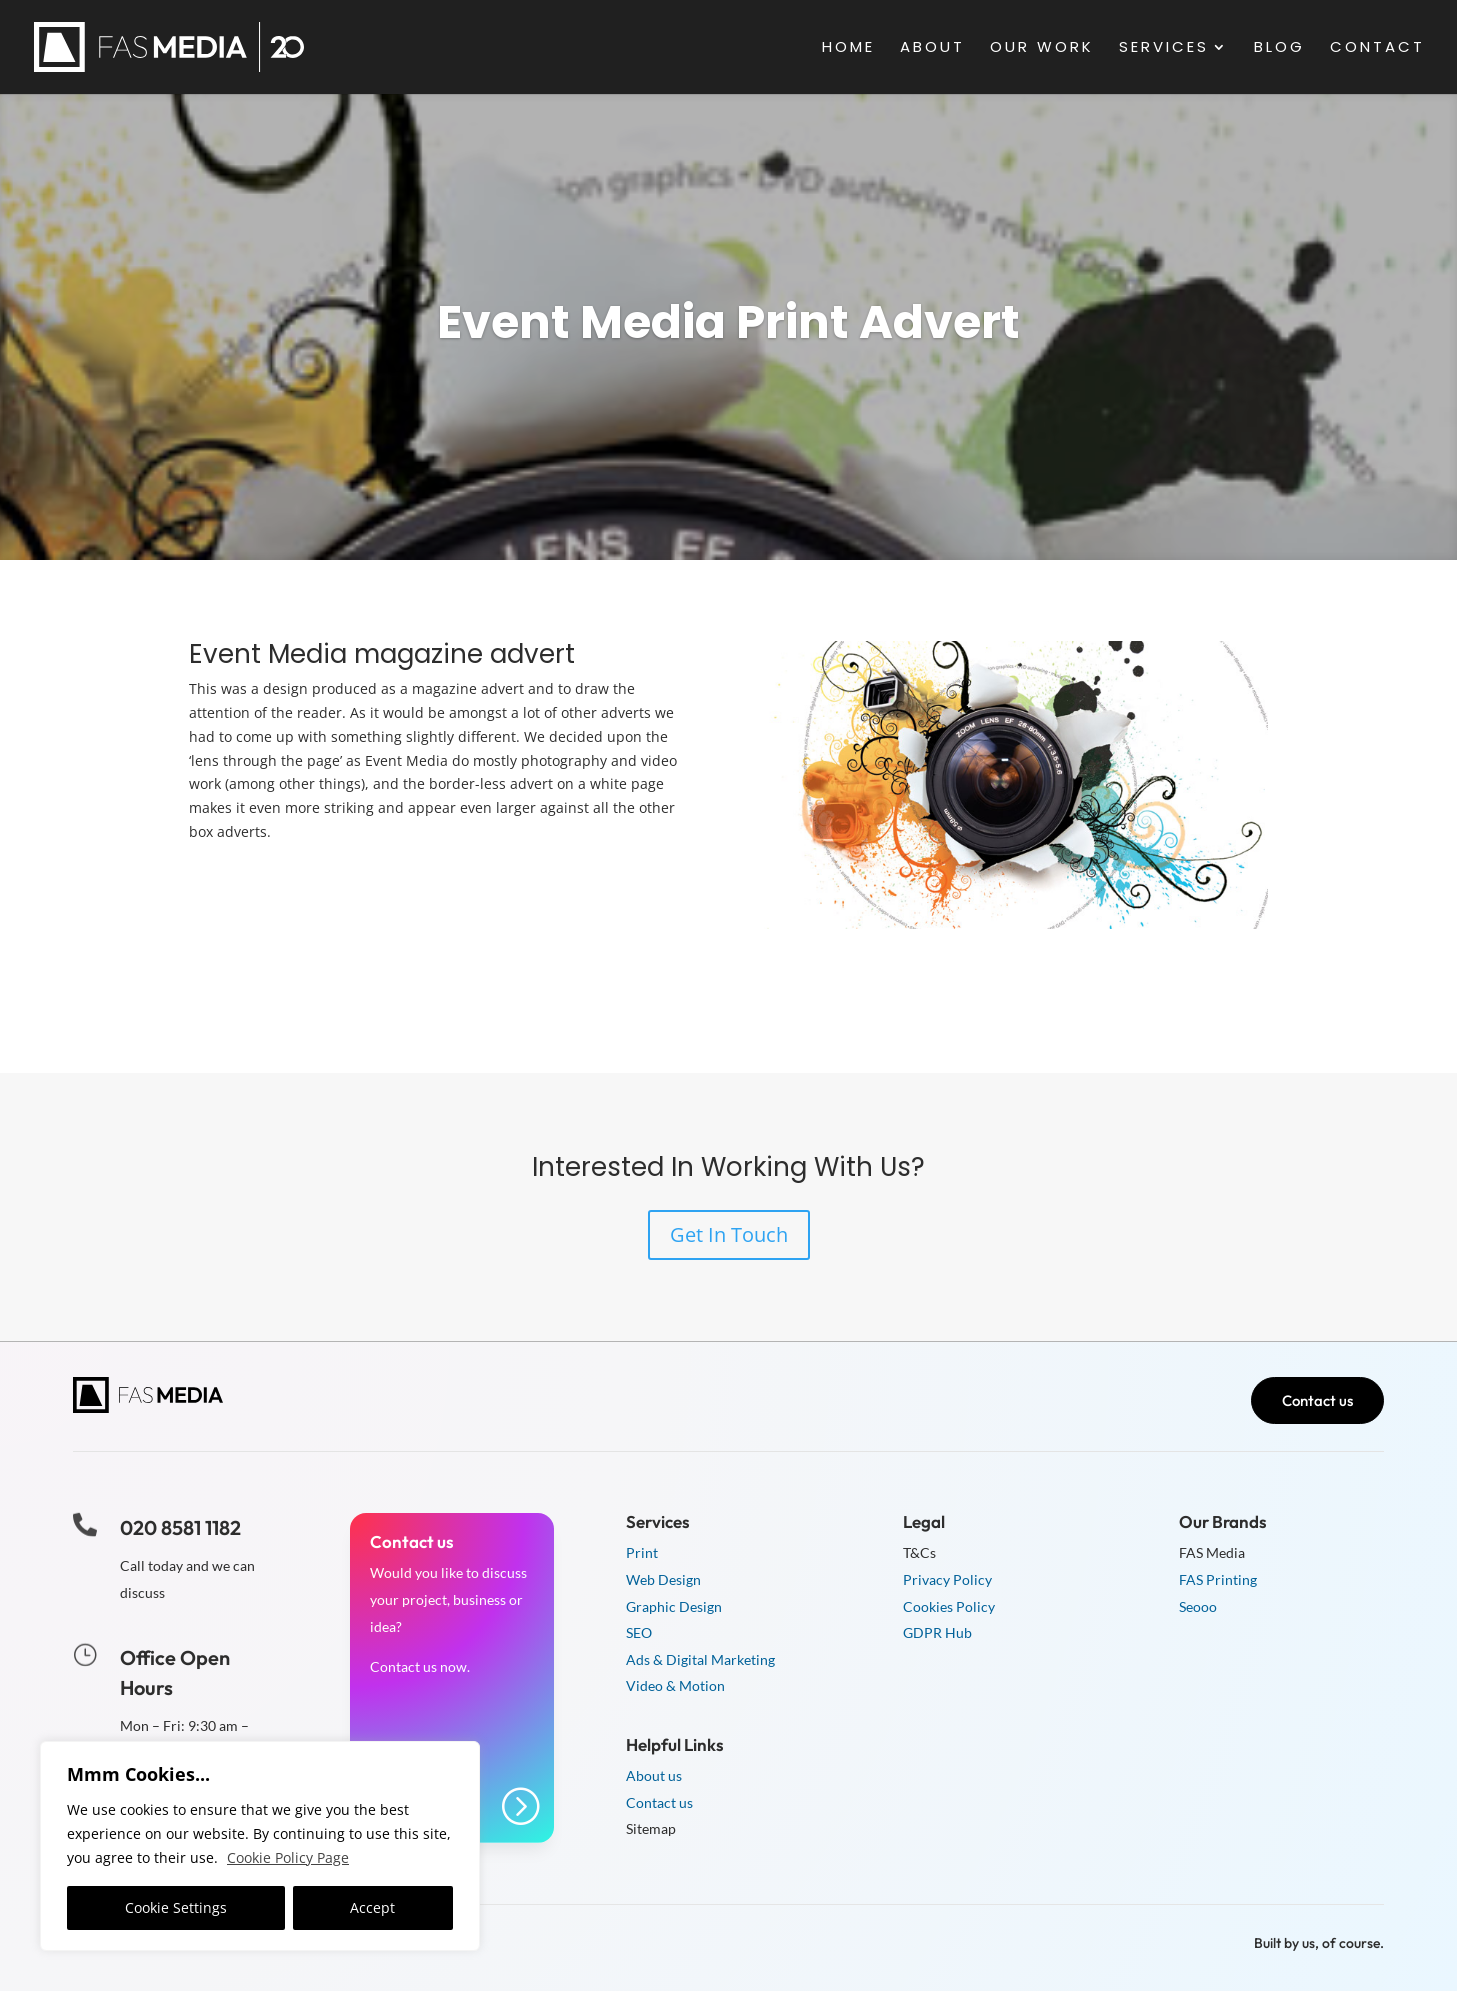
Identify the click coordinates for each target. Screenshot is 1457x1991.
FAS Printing (1218, 1579)
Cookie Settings (176, 1907)
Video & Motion (675, 1685)
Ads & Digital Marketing (700, 1659)
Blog (1279, 48)
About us (654, 1775)
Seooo (1198, 1606)
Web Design (663, 1579)
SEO (639, 1632)
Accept (372, 1907)
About (932, 48)
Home (848, 48)
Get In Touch (729, 1234)
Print (642, 1552)
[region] (260, 1846)
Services (1164, 48)
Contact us (1317, 1400)
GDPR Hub (937, 1632)
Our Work (1042, 48)
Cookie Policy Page (288, 1857)
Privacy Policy (947, 1579)
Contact (1377, 48)
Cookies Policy (949, 1606)
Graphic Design (674, 1606)
